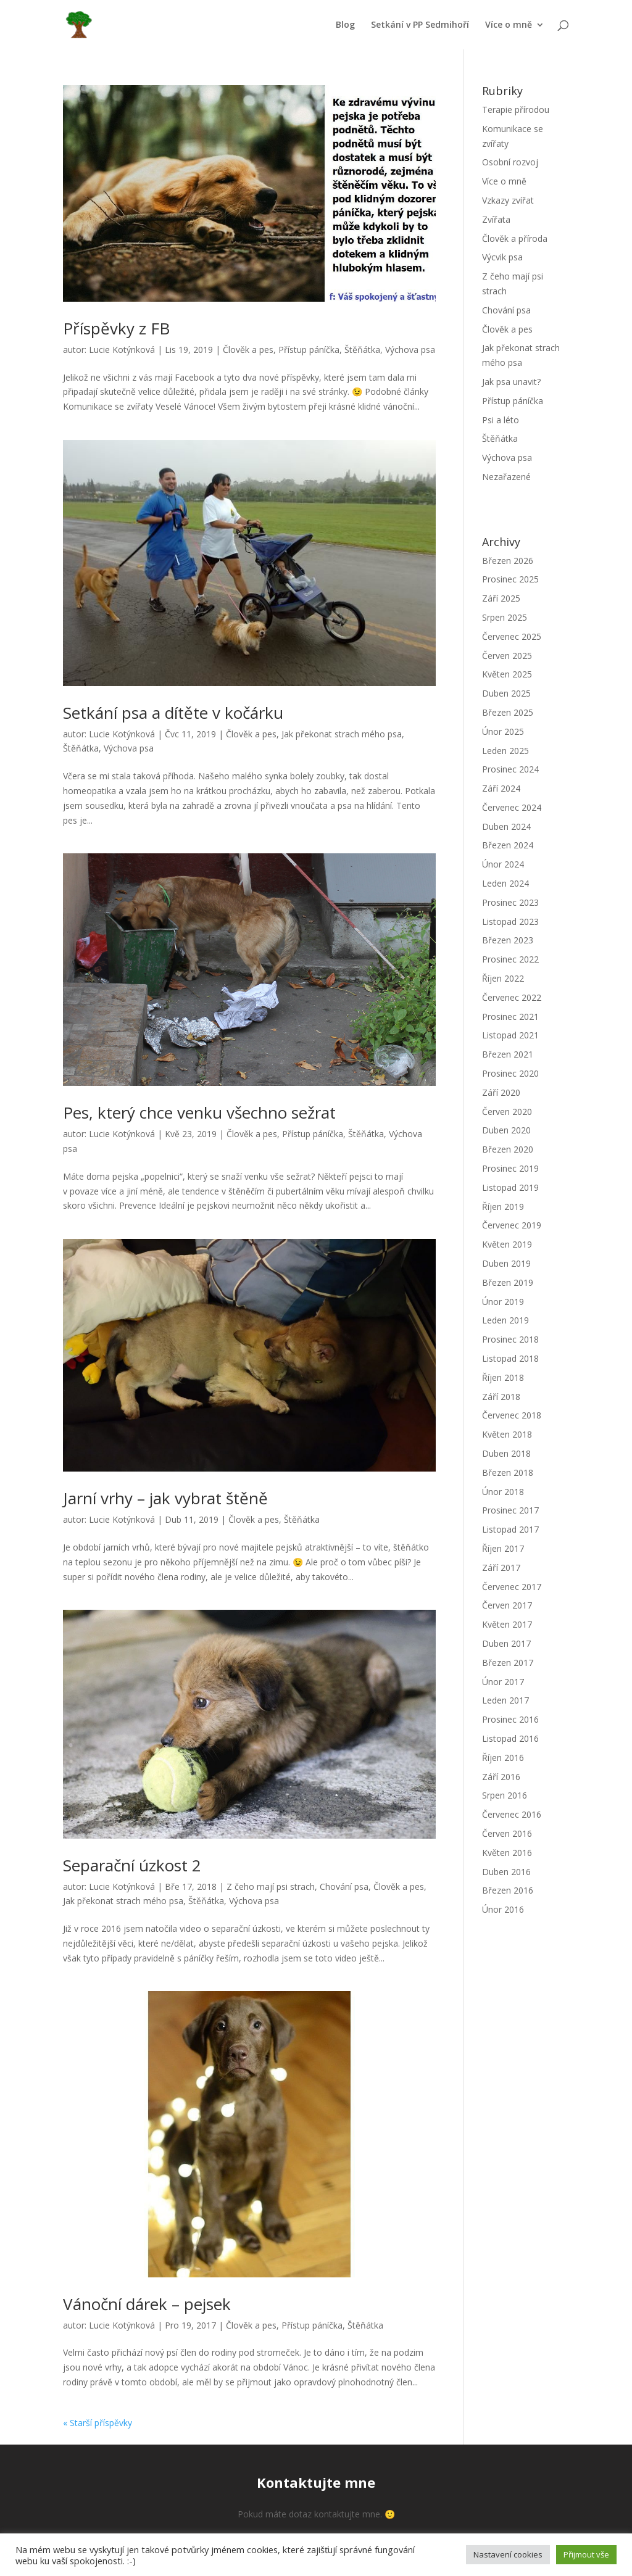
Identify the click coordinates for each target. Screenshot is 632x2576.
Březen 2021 (507, 1054)
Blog (345, 25)
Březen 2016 (507, 1890)
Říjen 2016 (503, 1757)
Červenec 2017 (511, 1586)
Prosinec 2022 (510, 959)
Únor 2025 (503, 731)
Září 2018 (501, 1396)
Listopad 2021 (510, 1035)
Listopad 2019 (510, 1187)
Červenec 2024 (511, 807)
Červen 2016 (507, 1833)
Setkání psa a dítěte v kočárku (173, 713)
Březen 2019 (507, 1282)
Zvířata (496, 219)
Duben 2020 (506, 1130)
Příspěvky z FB (116, 328)
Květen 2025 (507, 674)
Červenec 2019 (511, 1225)
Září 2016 (501, 1777)
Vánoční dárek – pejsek (147, 2304)
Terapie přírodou (515, 109)
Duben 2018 (506, 1453)
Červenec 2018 (511, 1415)
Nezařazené (506, 476)
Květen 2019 (507, 1244)
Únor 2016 (503, 1909)
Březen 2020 (507, 1149)
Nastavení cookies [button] (508, 2554)
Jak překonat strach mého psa (341, 734)
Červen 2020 (507, 1111)
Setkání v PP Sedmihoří (420, 25)
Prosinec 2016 (510, 1719)
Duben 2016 (506, 1872)
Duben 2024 (506, 826)
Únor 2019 (503, 1301)
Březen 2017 (507, 1662)
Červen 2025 (507, 655)
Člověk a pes (248, 349)
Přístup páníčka (308, 349)
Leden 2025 (505, 750)
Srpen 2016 (504, 1795)
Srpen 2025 (504, 617)
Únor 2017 (503, 1682)
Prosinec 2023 (510, 902)
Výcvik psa (502, 257)
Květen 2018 (507, 1434)
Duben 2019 (506, 1263)
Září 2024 (501, 788)
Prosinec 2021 (510, 1016)
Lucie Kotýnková (122, 349)
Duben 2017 (506, 1643)
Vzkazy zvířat (508, 200)
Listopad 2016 (510, 1738)
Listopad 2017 (510, 1529)
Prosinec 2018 (510, 1339)
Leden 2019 (505, 1320)
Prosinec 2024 (510, 769)
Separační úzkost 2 (132, 1865)
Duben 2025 (506, 693)
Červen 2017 (507, 1605)
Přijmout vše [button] (586, 2554)
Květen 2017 (507, 1624)
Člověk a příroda (514, 238)
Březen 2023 (507, 940)
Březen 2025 (507, 712)
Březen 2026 (507, 560)
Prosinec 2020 (510, 1073)
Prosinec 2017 (510, 1510)
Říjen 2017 (503, 1548)
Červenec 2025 (511, 636)
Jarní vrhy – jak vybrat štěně (165, 1498)
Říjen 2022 (503, 978)
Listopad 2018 (510, 1358)
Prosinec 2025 (510, 579)
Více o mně (508, 25)
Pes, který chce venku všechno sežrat (199, 1112)
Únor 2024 (503, 864)
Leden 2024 (505, 883)
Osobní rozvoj (510, 162)
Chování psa (344, 1886)
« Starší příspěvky (97, 2423)
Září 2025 (501, 598)
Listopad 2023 (510, 921)
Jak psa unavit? (511, 381)
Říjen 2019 (503, 1206)
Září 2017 (501, 1567)
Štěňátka (362, 349)
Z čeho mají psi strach (271, 1886)
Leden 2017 (505, 1700)
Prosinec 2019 (510, 1168)
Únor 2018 (503, 1491)
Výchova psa (410, 349)
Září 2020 (501, 1092)
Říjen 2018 (503, 1377)
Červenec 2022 (511, 997)
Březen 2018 (507, 1472)
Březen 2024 (507, 845)
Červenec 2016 (511, 1814)
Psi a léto (500, 420)
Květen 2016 (507, 1852)
